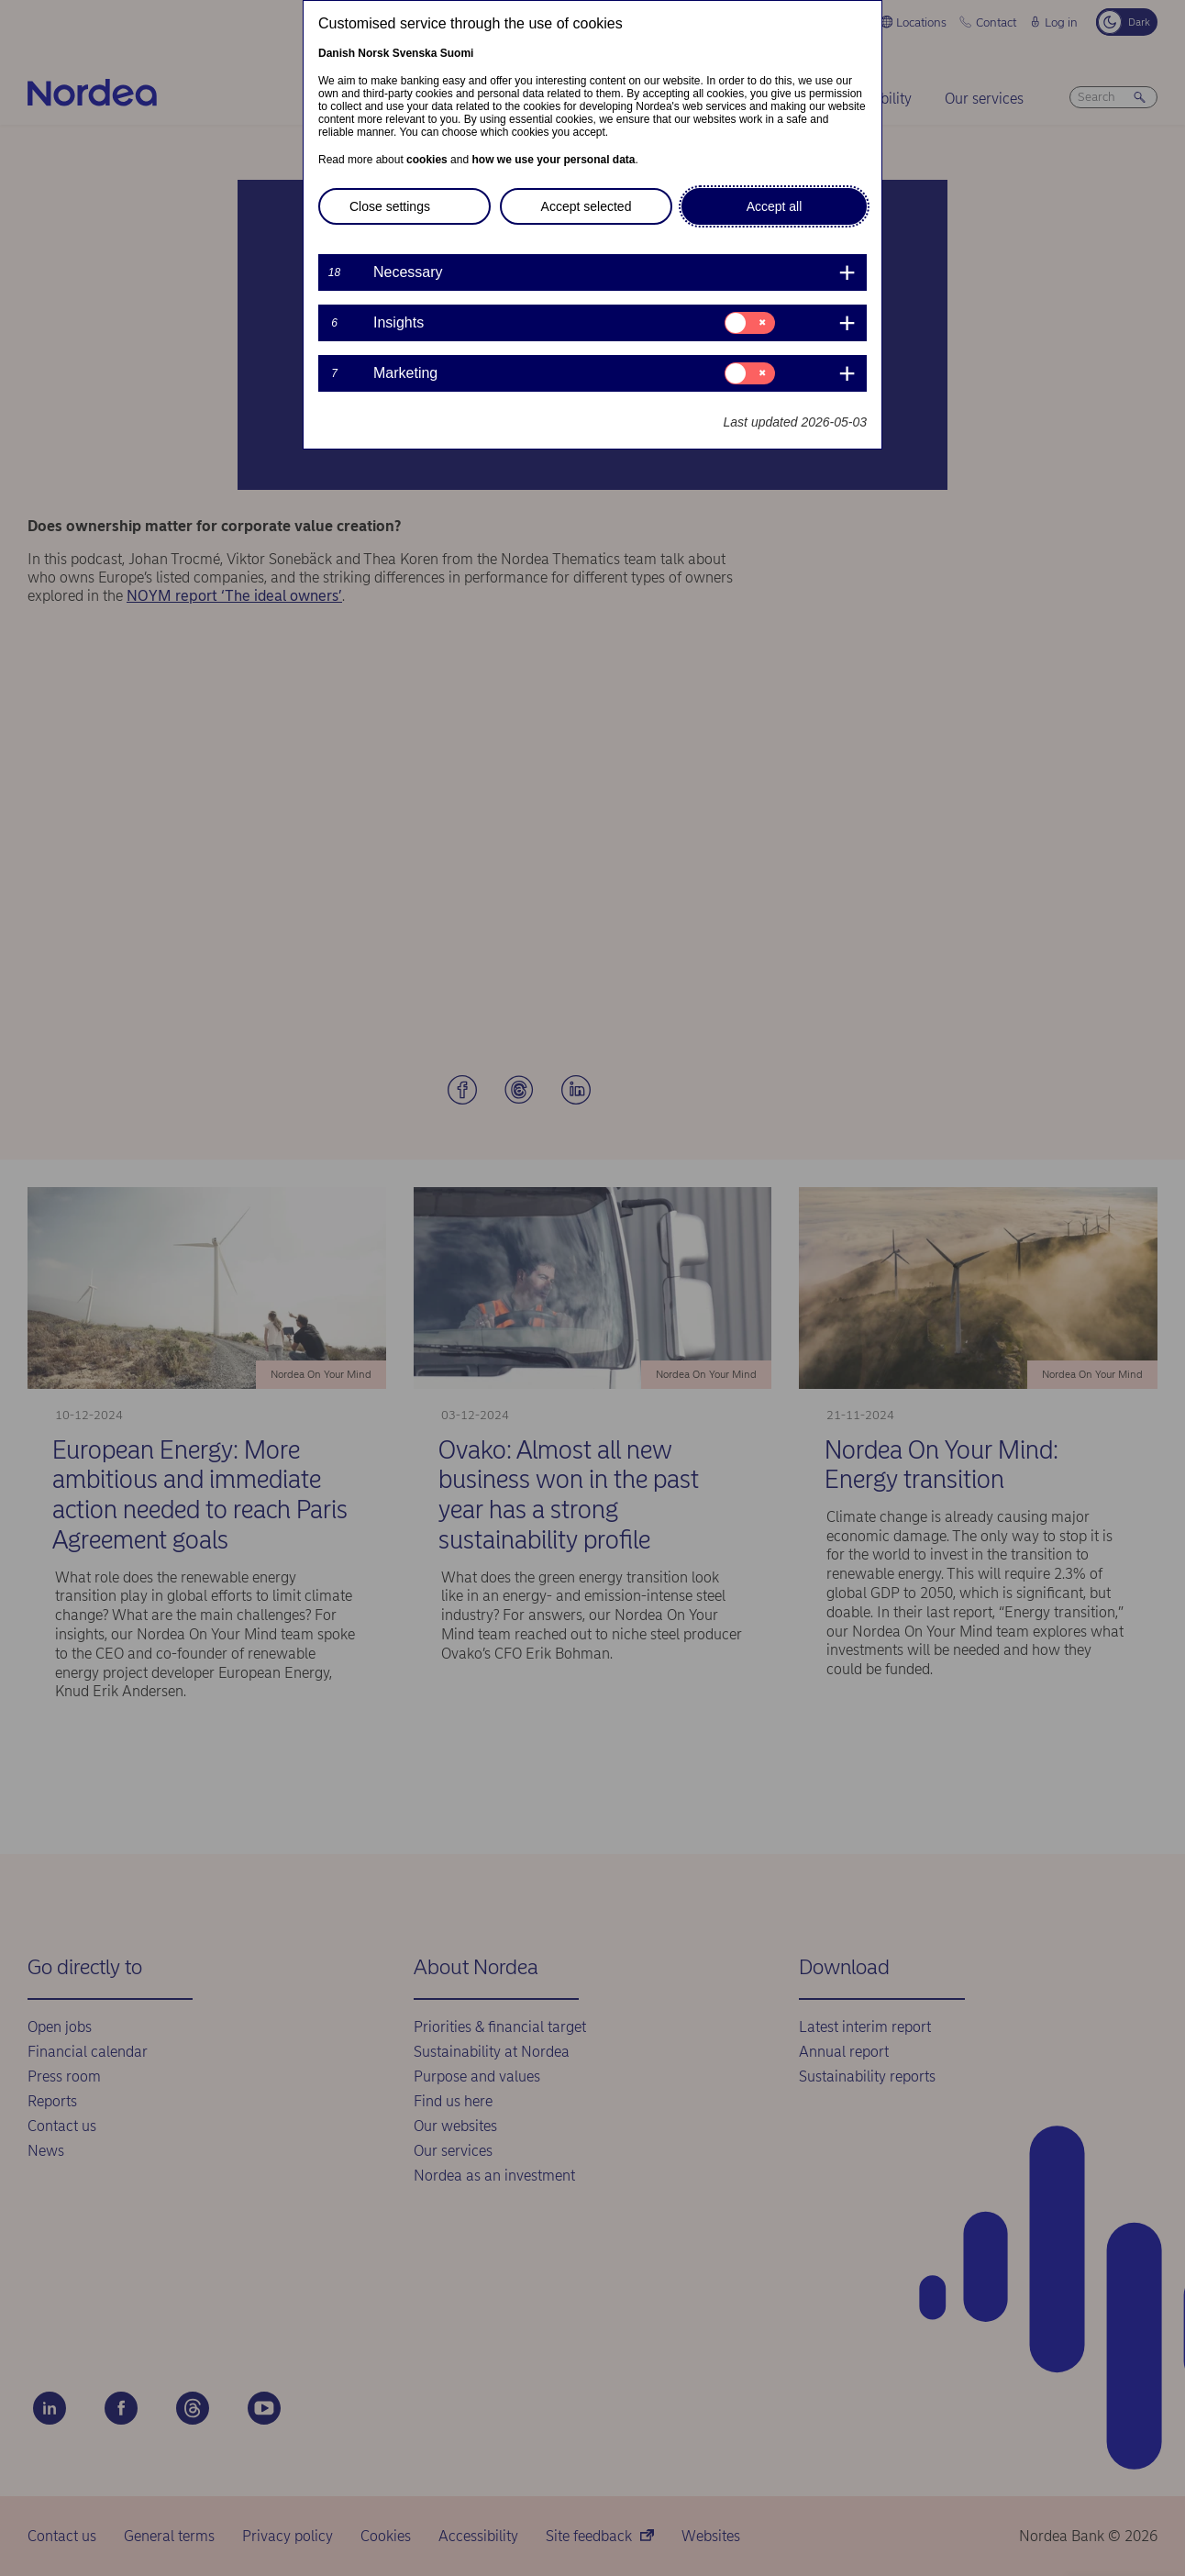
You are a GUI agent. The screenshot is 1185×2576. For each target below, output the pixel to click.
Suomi (457, 53)
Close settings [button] (389, 206)
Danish (336, 53)
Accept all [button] (775, 206)
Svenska (415, 53)
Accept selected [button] (586, 206)
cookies (427, 159)
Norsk (373, 53)
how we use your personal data (553, 159)
